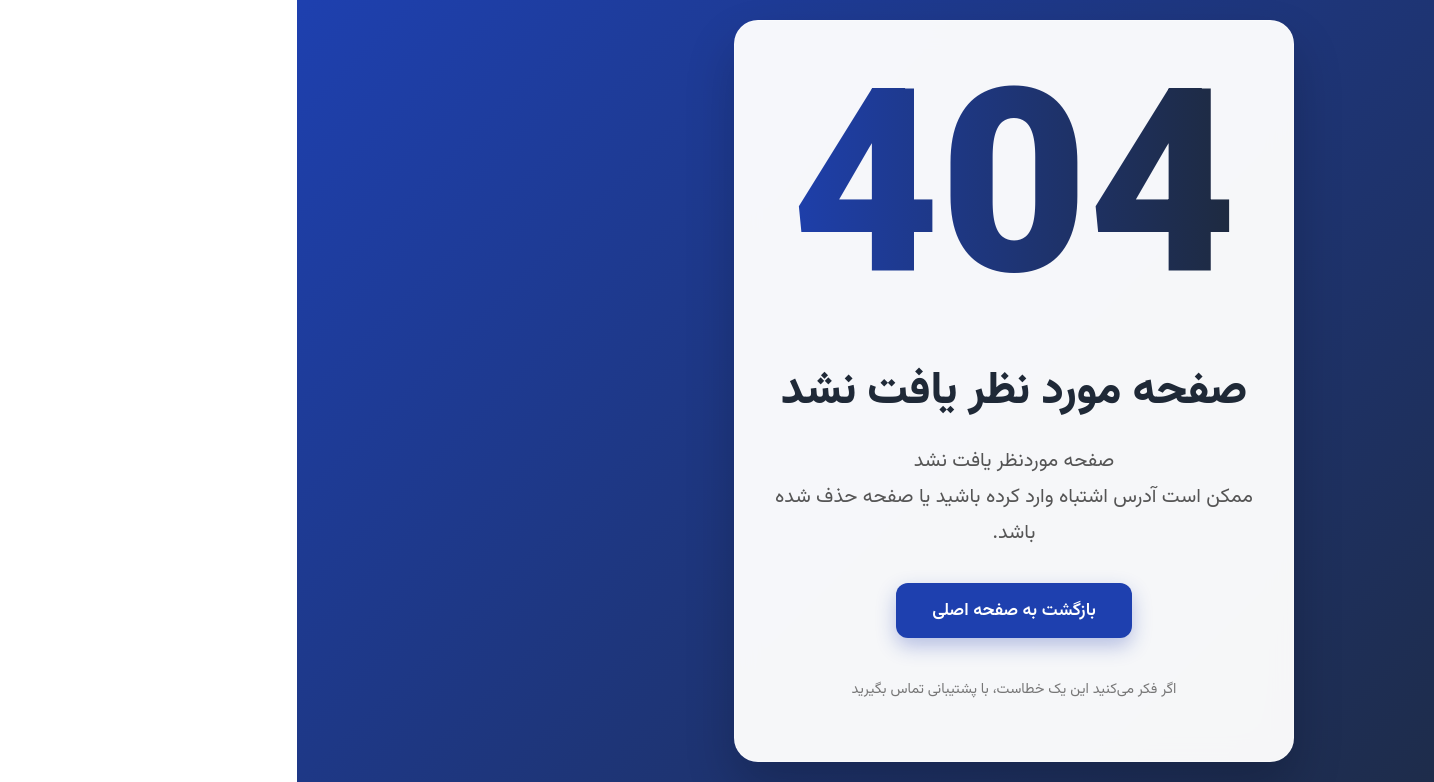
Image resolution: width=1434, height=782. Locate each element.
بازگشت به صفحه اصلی (717, 610)
